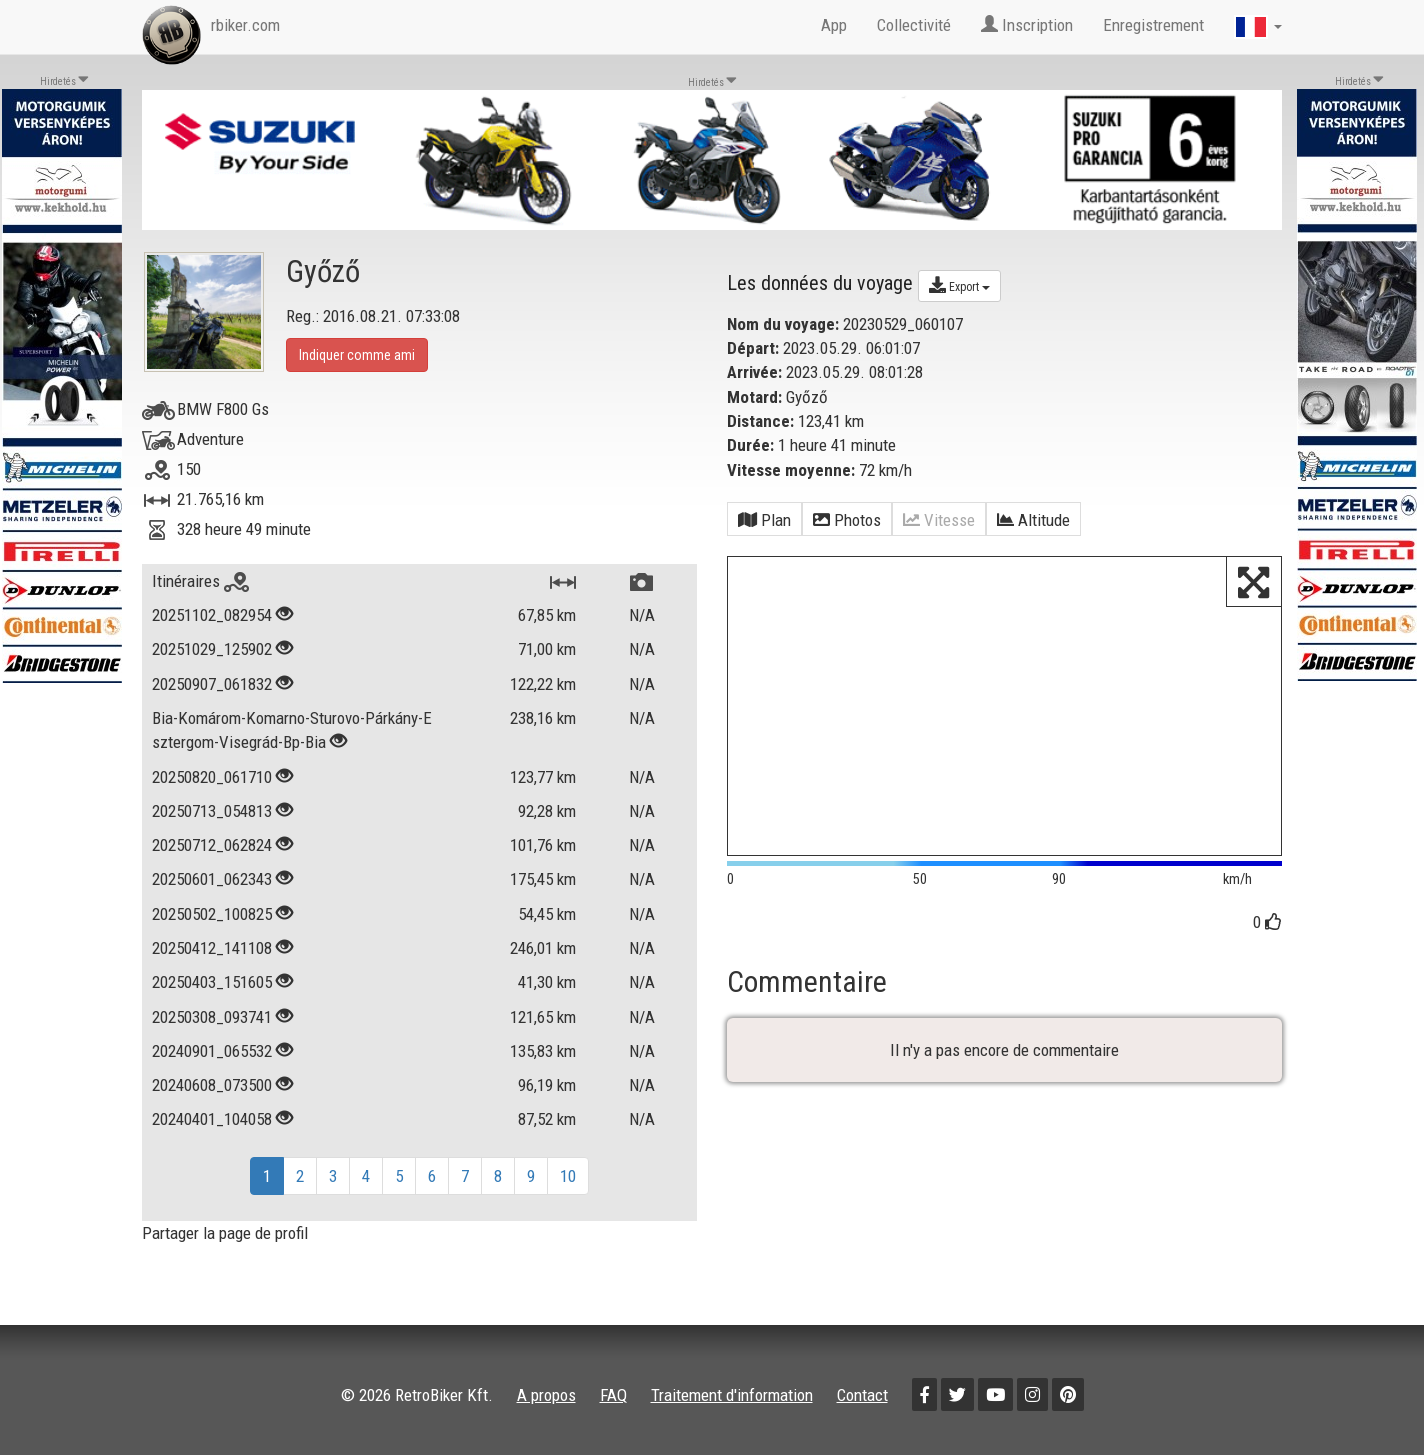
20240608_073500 (212, 1085)
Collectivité (914, 25)
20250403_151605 (212, 982)
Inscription (1027, 25)
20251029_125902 (212, 649)
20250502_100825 (212, 914)
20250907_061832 (212, 684)
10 (568, 1176)
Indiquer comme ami (357, 355)
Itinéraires (200, 581)
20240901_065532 (212, 1051)
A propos (546, 1395)
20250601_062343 (212, 879)
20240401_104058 (212, 1119)
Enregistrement (1153, 25)
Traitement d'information (732, 1395)
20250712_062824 (212, 845)
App (834, 25)
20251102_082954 (212, 615)
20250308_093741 (212, 1017)
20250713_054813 (212, 811)
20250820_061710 (212, 777)
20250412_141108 (212, 948)
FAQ (613, 1395)
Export (959, 285)
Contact (862, 1395)
